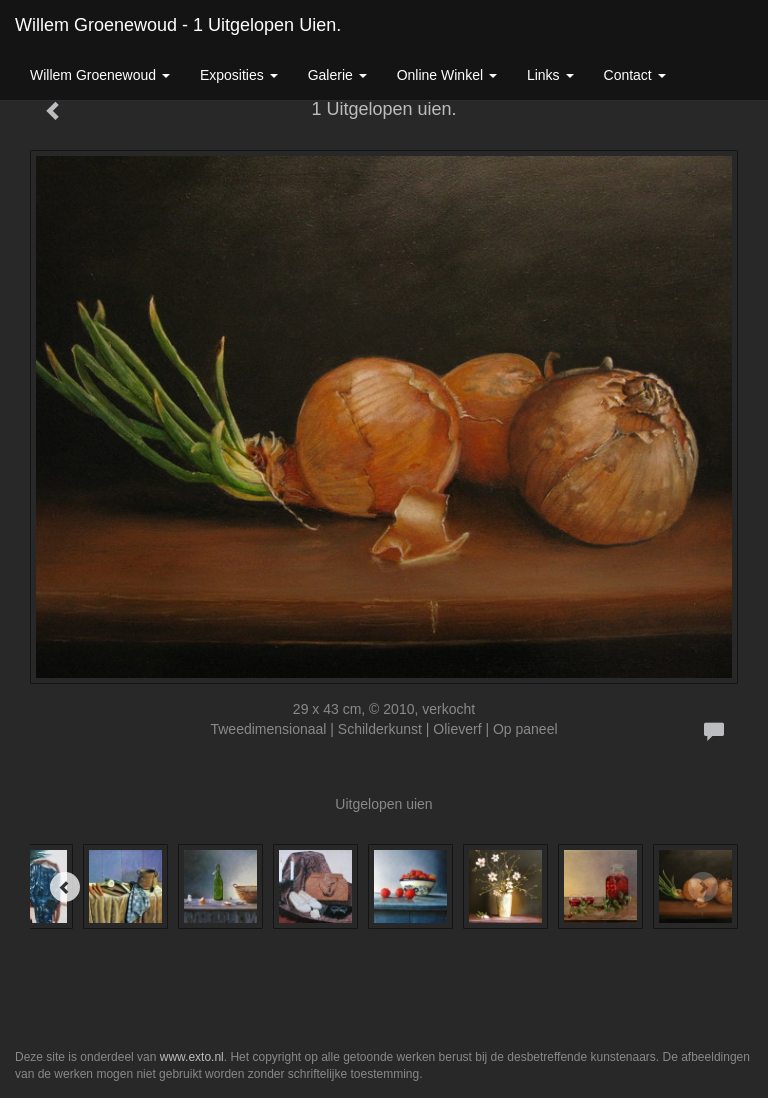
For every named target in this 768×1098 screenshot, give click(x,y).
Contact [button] (635, 75)
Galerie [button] (337, 75)
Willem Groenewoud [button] (100, 75)
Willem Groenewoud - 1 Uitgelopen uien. (178, 25)
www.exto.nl (192, 1057)
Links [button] (550, 75)
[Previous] (65, 887)
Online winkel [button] (447, 75)
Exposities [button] (239, 75)
